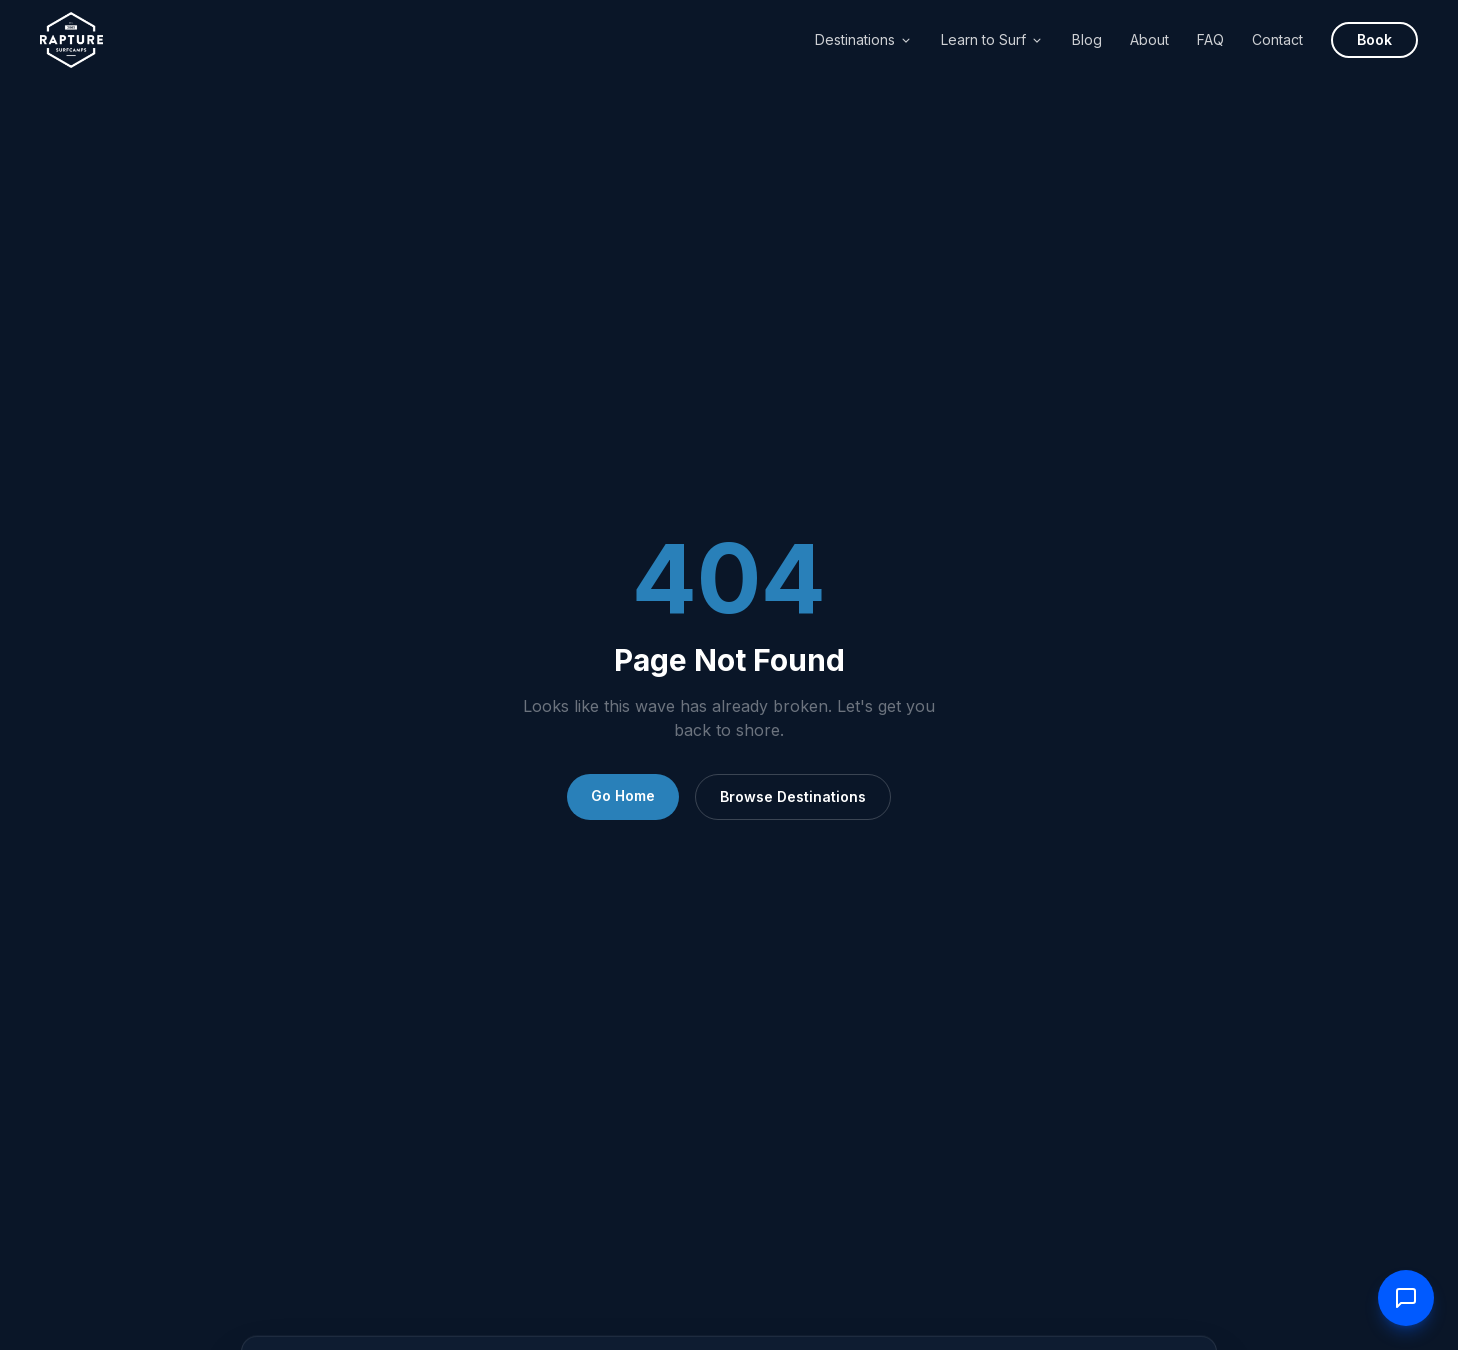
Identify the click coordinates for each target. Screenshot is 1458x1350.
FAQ (1210, 39)
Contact (1277, 39)
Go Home (623, 795)
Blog (1087, 39)
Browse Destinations (793, 796)
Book (1374, 39)
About (1149, 39)
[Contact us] (1406, 1298)
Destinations (864, 39)
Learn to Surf (992, 39)
